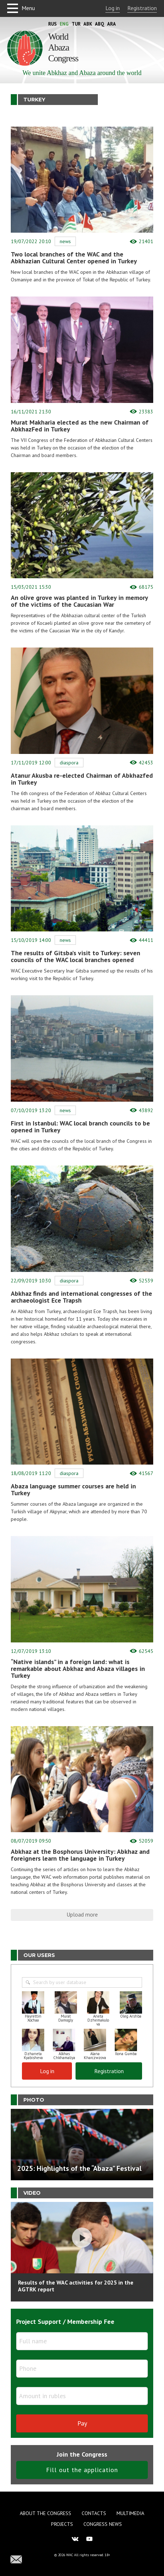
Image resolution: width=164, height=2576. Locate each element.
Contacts (94, 2513)
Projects (62, 2524)
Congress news (102, 2524)
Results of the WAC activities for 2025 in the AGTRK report (75, 2286)
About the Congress (45, 2513)
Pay (82, 2423)
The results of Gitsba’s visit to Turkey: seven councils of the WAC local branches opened (75, 956)
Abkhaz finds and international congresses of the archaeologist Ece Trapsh (81, 1296)
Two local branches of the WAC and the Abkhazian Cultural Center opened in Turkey (74, 257)
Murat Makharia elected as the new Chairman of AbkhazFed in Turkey (80, 425)
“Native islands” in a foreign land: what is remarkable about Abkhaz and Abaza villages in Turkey (78, 1669)
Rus (52, 24)
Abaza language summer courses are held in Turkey (73, 1489)
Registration (142, 8)
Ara (111, 24)
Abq (99, 24)
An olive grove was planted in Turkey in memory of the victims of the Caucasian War (79, 601)
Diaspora (69, 762)
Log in (112, 8)
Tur (76, 24)
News (65, 241)
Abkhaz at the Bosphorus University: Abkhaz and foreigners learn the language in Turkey (80, 1854)
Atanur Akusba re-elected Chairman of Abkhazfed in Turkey (82, 778)
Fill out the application (82, 2470)
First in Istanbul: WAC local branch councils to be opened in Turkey (80, 1126)
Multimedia (130, 2513)
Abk (87, 24)
